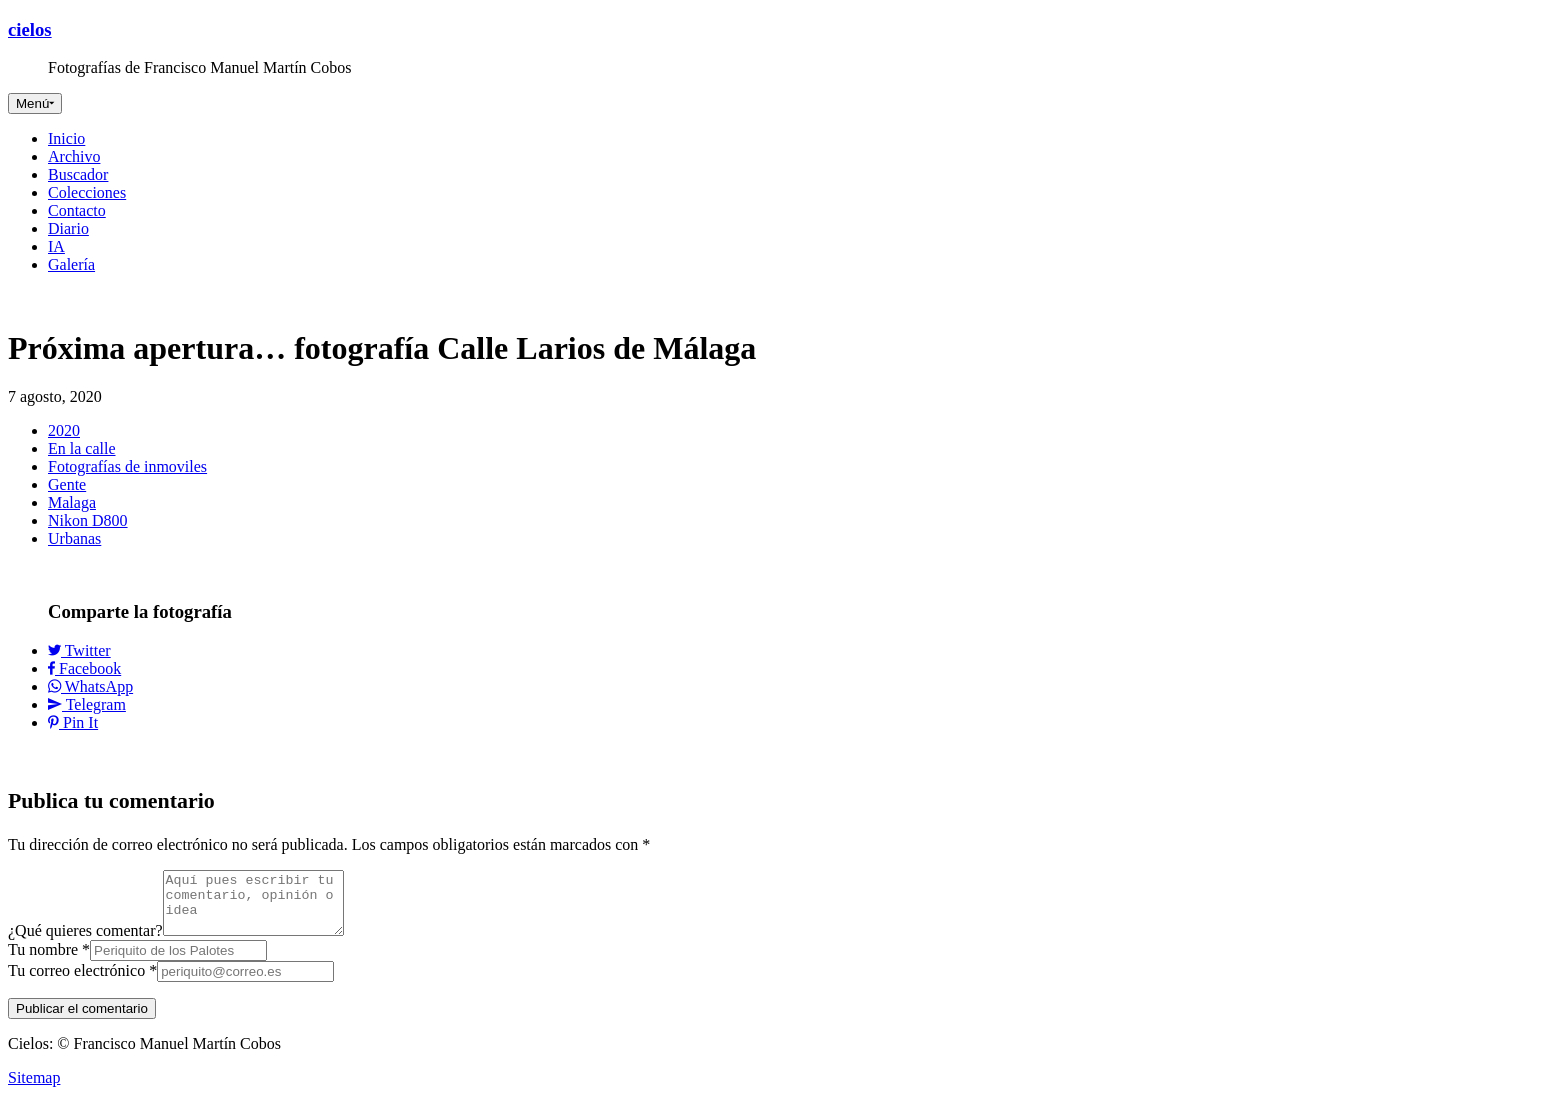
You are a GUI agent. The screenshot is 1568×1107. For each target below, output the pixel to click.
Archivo (74, 156)
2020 (64, 430)
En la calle (82, 448)
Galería (71, 264)
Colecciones (87, 192)
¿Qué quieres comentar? (85, 942)
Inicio (66, 138)
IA (56, 246)
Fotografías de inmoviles (127, 466)
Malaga (72, 502)
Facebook (84, 668)
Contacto (77, 210)
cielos (30, 29)
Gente (67, 484)
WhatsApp (90, 686)
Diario (68, 228)
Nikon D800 (88, 520)
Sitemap (34, 1089)
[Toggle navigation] (35, 103)
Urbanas (74, 538)
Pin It (73, 722)
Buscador (78, 174)
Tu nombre (49, 961)
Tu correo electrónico (82, 982)
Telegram (87, 704)
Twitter (79, 650)
